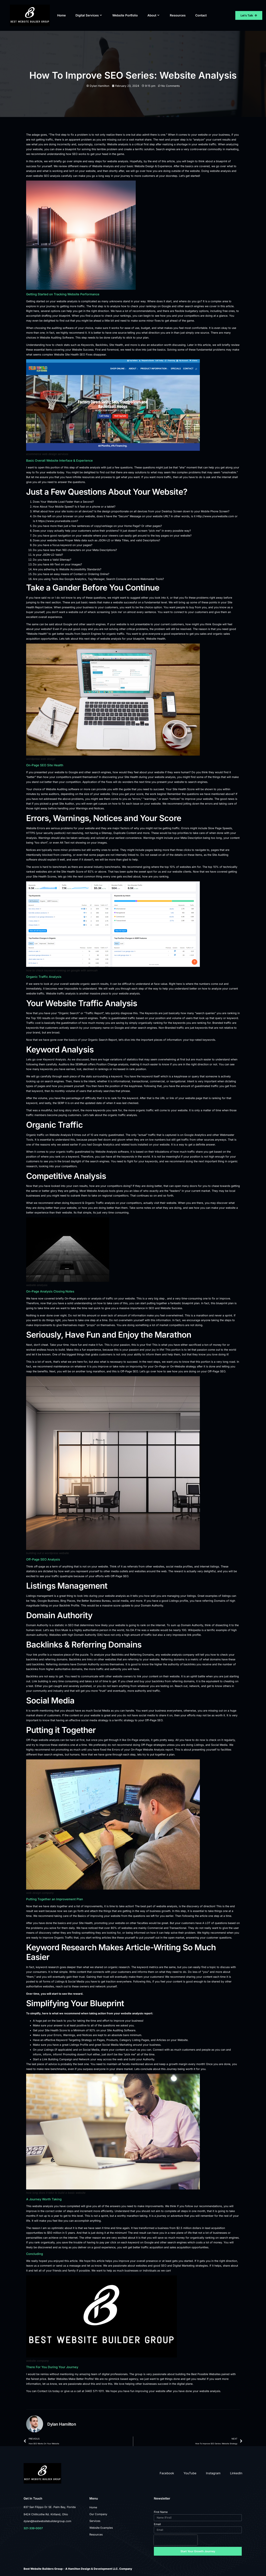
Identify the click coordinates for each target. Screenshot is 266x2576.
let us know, (50, 2383)
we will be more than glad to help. (117, 859)
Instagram (213, 2473)
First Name (161, 2512)
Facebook (167, 2473)
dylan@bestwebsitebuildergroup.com (47, 2521)
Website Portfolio (125, 15)
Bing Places (67, 1600)
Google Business (48, 1600)
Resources (178, 15)
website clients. (182, 871)
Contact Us (44, 2391)
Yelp (33, 1600)
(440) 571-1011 (94, 2391)
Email (157, 2524)
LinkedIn (236, 2473)
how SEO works (76, 154)
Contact (201, 15)
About (153, 15)
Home (61, 15)
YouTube (190, 2473)
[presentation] (175, 2540)
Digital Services (89, 15)
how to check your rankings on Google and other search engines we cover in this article (177, 306)
